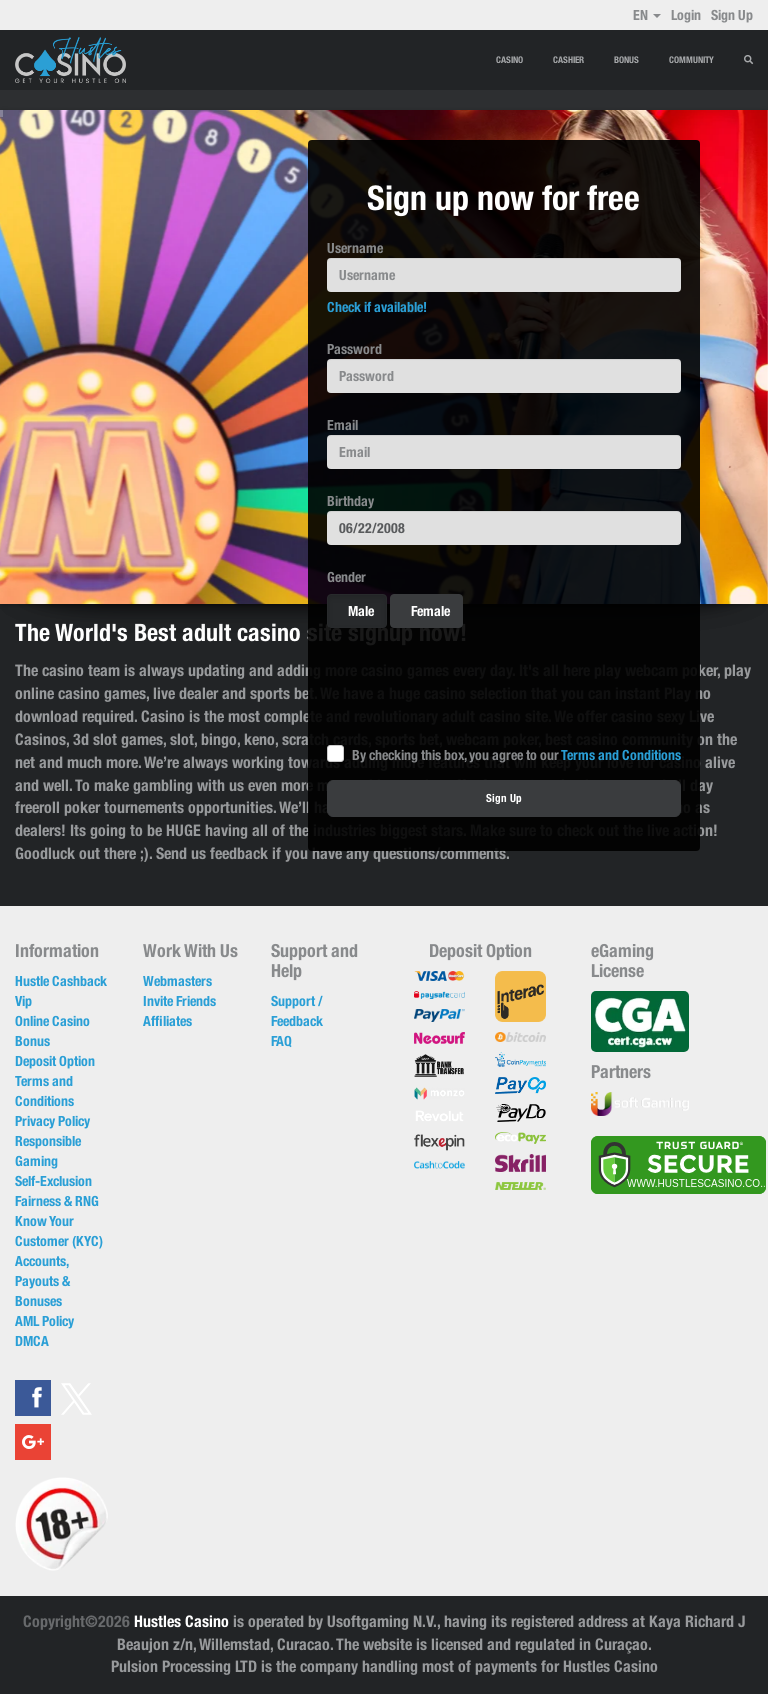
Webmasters (177, 981)
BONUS (626, 59)
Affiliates (167, 1021)
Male (351, 611)
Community (691, 59)
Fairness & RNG (57, 1201)
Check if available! (377, 307)
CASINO (509, 59)
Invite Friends (179, 1001)
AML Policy (44, 1321)
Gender (346, 577)
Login (686, 15)
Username (355, 248)
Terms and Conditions (621, 755)
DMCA (32, 1341)
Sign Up (732, 15)
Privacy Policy (52, 1121)
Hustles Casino (181, 1621)
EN (647, 15)
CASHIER (568, 59)
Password (354, 349)
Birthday (350, 501)
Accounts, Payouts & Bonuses (42, 1281)
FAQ (281, 1041)
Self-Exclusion (53, 1181)
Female (420, 611)
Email (342, 425)
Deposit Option (55, 1061)
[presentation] (479, 682)
